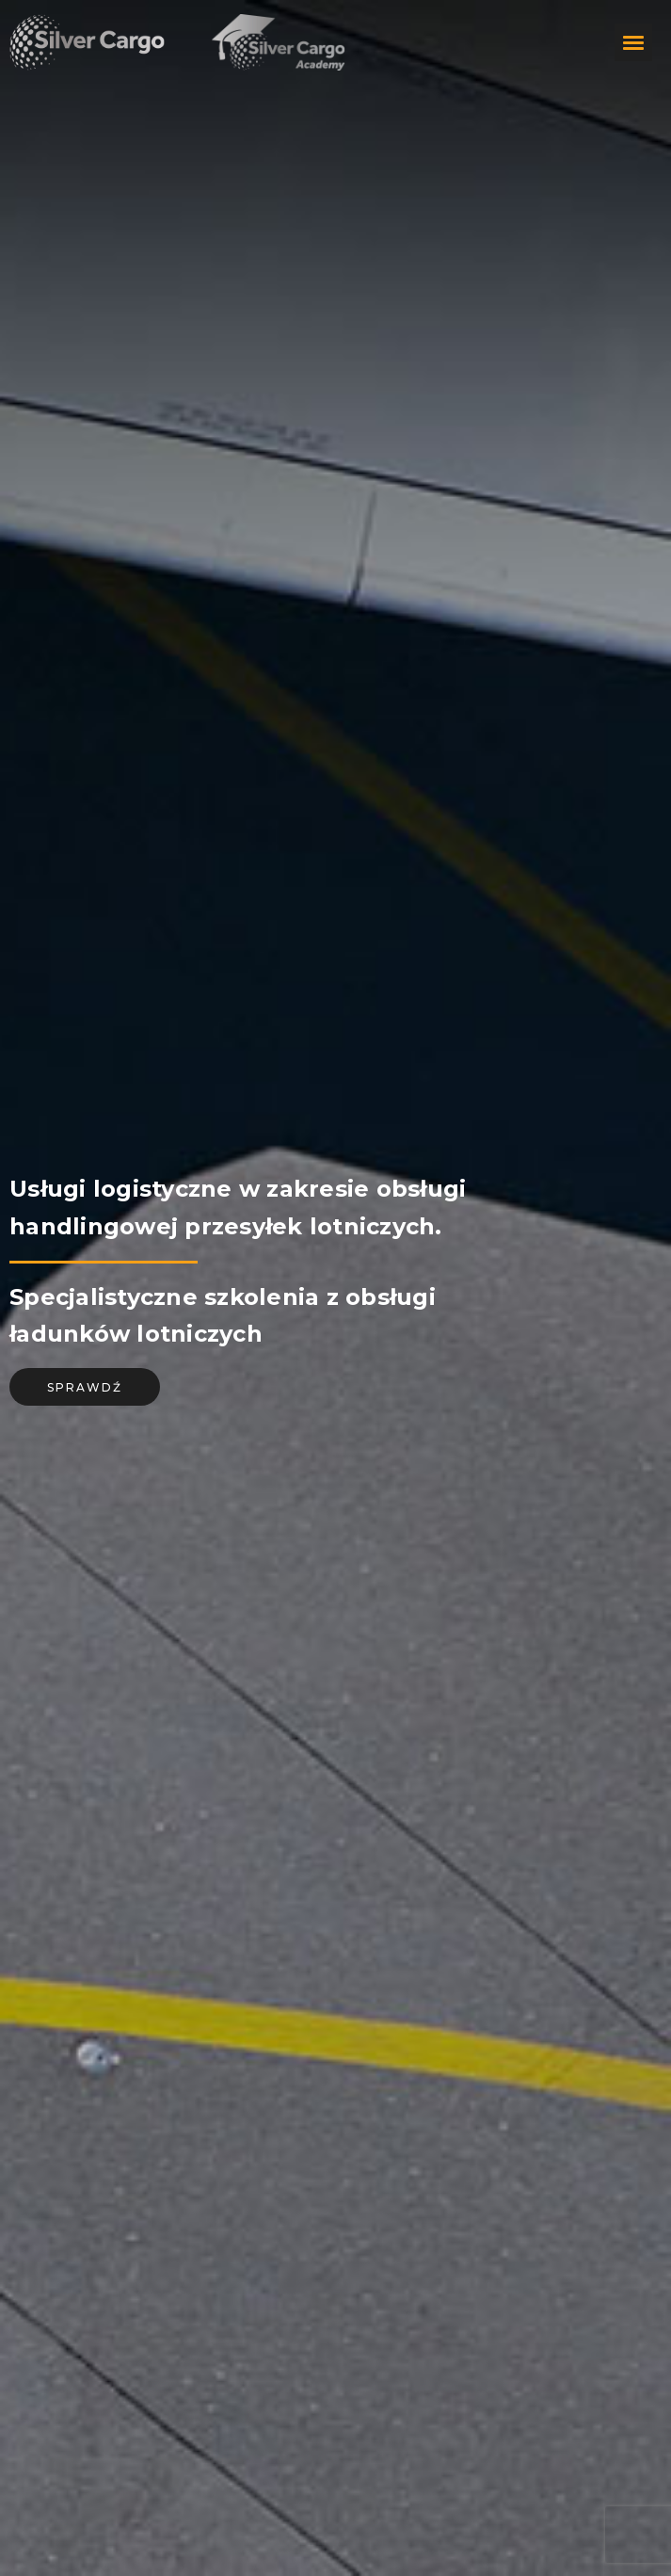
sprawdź (84, 1387)
